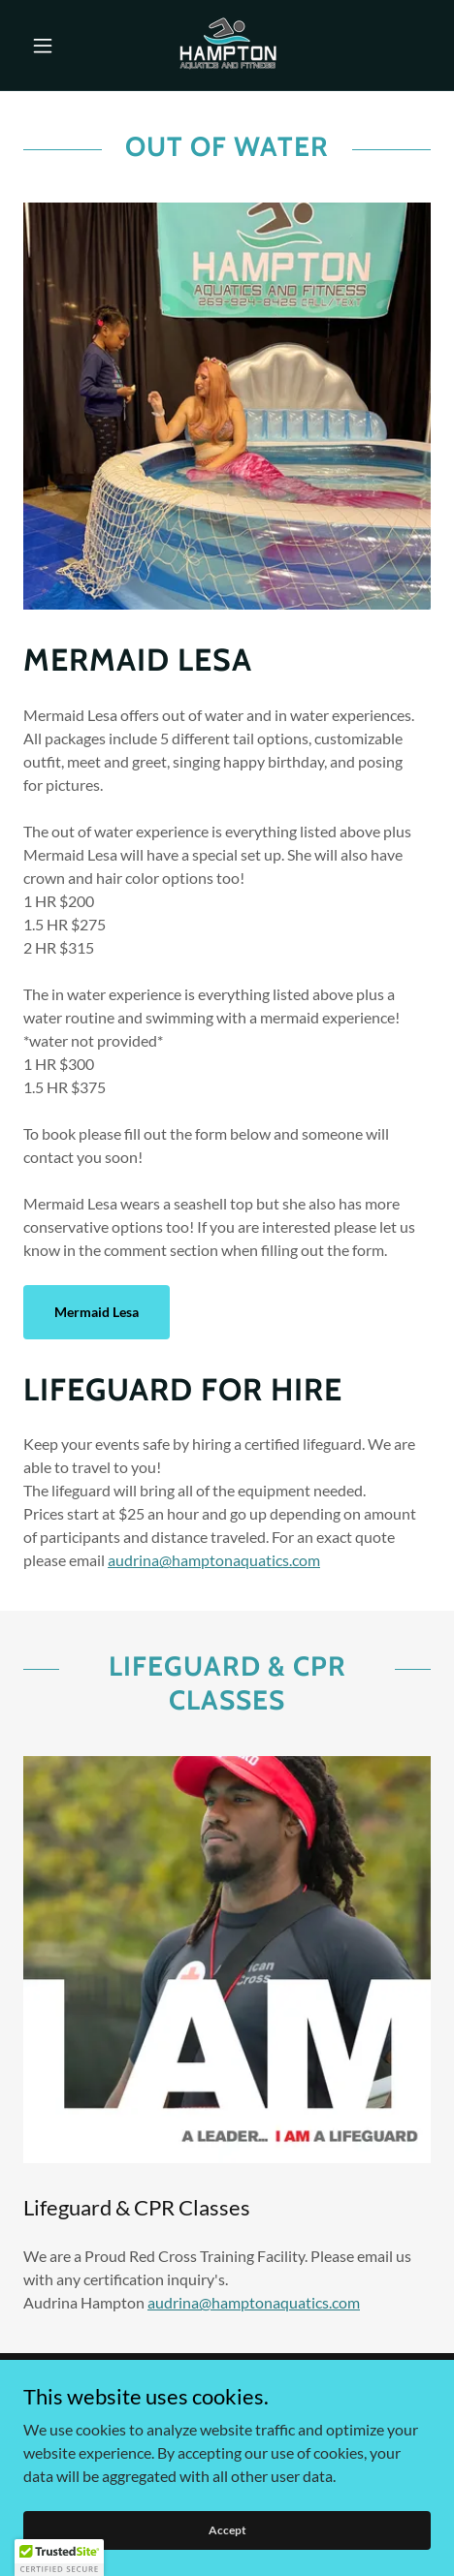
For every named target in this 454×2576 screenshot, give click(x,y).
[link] (227, 45)
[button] (53, 45)
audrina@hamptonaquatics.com (214, 1560)
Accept (227, 2556)
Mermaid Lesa (96, 1312)
